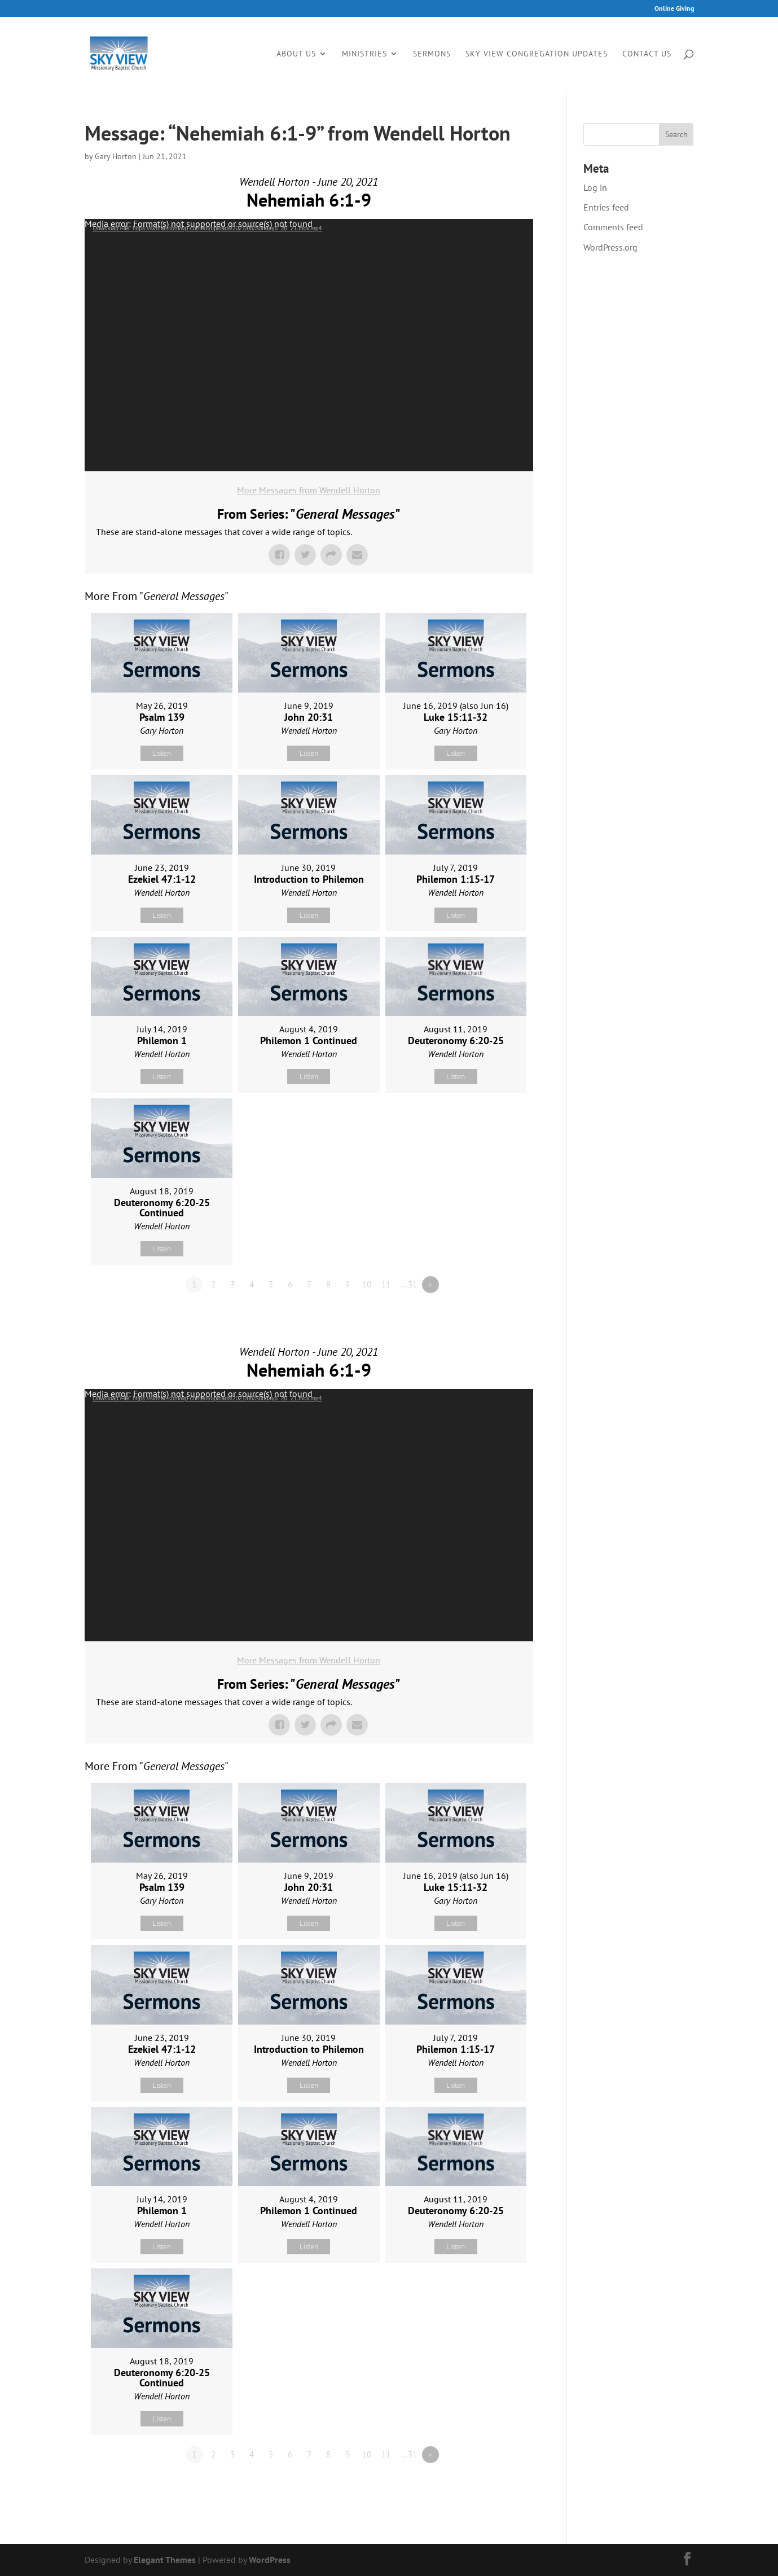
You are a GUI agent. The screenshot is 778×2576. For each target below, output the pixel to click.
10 (366, 1284)
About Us (296, 54)
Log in (595, 187)
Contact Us (646, 54)
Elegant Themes (165, 2559)
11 (385, 1284)
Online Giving (674, 8)
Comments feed (613, 227)
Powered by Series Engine (491, 1315)
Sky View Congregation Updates (536, 54)
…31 (409, 1284)
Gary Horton (116, 156)
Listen (161, 753)
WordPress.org (610, 247)
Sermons (432, 54)
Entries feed (606, 207)
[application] (309, 345)
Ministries (364, 54)
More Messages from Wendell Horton (308, 490)
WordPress (270, 2559)
